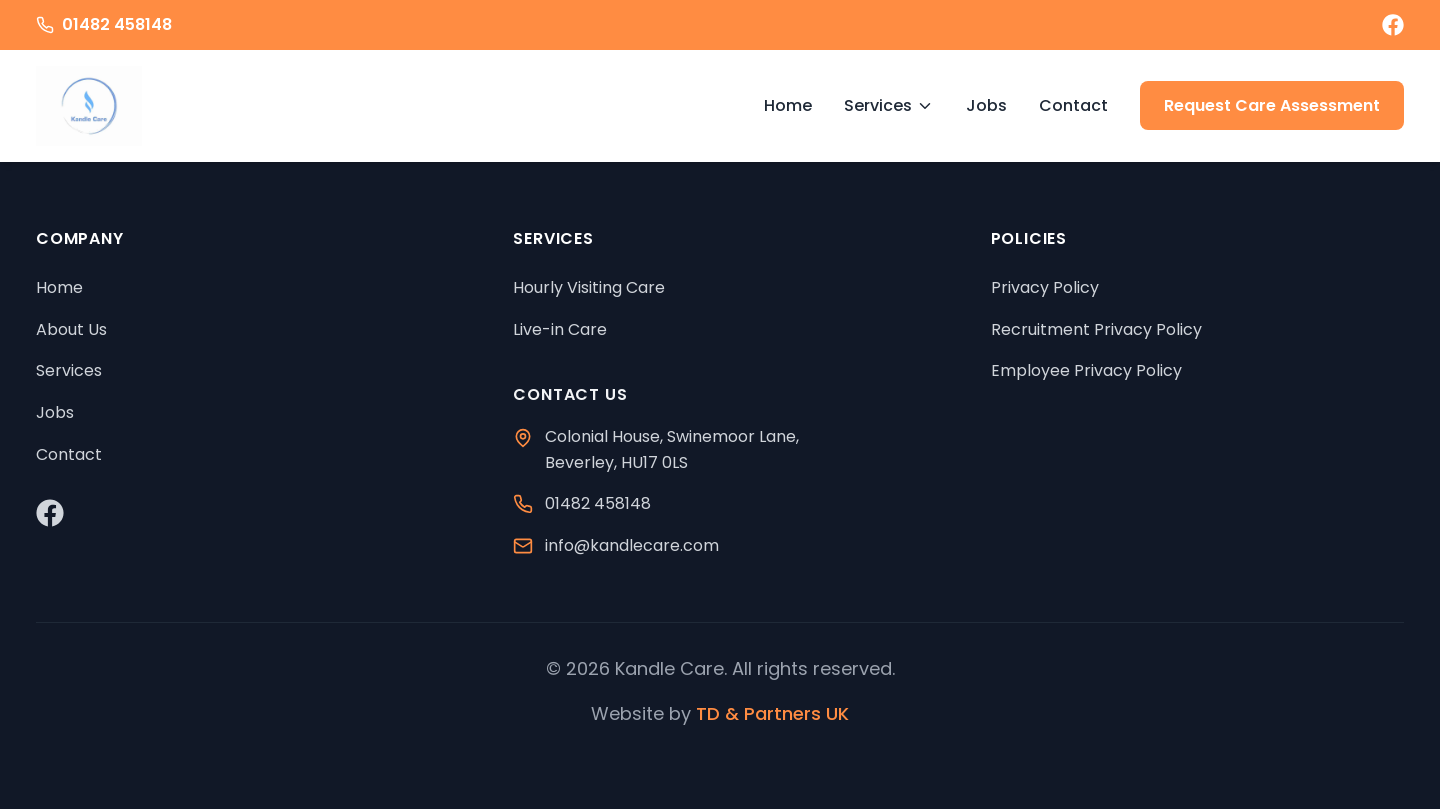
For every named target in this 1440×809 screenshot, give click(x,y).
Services (889, 105)
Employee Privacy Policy (1086, 370)
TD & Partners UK (772, 713)
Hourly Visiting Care (589, 287)
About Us (71, 329)
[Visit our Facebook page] (1393, 25)
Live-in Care (560, 329)
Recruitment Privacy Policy (1096, 329)
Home (788, 105)
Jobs (986, 105)
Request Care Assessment (1272, 105)
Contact (1073, 105)
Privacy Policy (1045, 287)
